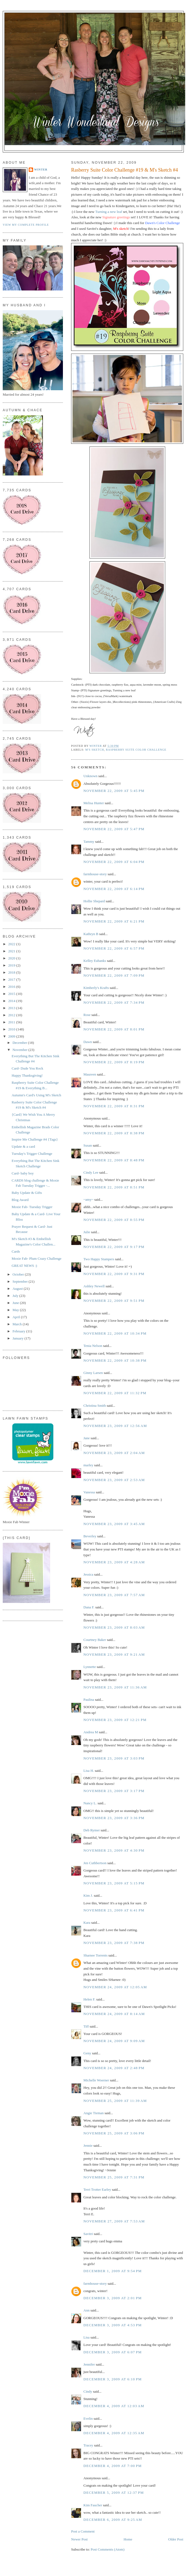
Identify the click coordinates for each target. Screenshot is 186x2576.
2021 (12, 951)
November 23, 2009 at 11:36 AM (115, 1687)
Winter (40, 169)
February (19, 1331)
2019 (12, 965)
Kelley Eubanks (94, 961)
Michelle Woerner (96, 2080)
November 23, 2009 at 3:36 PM (113, 1818)
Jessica (88, 1574)
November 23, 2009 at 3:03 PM (113, 1758)
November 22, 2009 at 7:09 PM (113, 975)
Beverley (89, 1536)
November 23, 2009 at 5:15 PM (113, 1883)
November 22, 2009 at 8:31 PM (113, 1106)
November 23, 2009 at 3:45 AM (114, 1524)
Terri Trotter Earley (97, 2189)
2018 (12, 972)
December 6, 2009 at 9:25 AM (112, 2520)
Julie (86, 1232)
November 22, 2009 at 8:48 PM (113, 1160)
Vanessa (89, 1492)
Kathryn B (90, 934)
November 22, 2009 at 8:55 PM (113, 1220)
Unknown (90, 776)
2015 (12, 994)
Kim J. (88, 1895)
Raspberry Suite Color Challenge (136, 749)
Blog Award (19, 1200)
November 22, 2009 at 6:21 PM (113, 921)
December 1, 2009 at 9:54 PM (112, 2271)
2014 (12, 1001)
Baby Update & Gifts (26, 1193)
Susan (87, 1145)
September (21, 1281)
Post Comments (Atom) (108, 2549)
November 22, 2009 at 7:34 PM (113, 1002)
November (20, 1050)
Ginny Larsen (93, 1373)
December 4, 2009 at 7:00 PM (112, 2466)
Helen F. (89, 1999)
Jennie (87, 2145)
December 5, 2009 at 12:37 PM (113, 2492)
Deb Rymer (91, 1830)
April (17, 1317)
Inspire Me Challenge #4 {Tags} (34, 1139)
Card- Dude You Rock (27, 1068)
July (16, 1296)
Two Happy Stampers (98, 1259)
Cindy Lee (90, 1172)
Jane (86, 1438)
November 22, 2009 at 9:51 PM (113, 1301)
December (20, 1043)
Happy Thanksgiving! (27, 1075)
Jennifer (89, 2364)
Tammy (88, 841)
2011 (12, 1022)
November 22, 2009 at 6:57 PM (113, 948)
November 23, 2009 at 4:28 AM (114, 1562)
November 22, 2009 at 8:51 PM (113, 1187)
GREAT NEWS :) (24, 1266)
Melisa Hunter (93, 803)
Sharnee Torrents (95, 1955)
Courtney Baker (94, 1640)
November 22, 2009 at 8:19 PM (113, 1062)
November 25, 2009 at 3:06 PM (113, 2133)
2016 (12, 987)
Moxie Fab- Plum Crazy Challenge (36, 1258)
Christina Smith (94, 1405)
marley (88, 1465)
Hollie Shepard (94, 901)
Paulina (88, 1699)
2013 (12, 1008)
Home (128, 2539)
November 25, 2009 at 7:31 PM (113, 2177)
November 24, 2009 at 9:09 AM (114, 2041)
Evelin (88, 2418)
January (19, 1338)
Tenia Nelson (92, 1346)
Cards (15, 1251)
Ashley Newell (94, 1286)
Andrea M (90, 1732)
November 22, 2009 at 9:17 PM (113, 1247)
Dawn (87, 1042)
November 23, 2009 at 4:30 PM (113, 1850)
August (18, 1288)
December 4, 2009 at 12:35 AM (113, 2433)
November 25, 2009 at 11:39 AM (115, 2101)
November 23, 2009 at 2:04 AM (114, 1453)
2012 (12, 1015)
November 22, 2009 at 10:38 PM (115, 1360)
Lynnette (89, 1667)
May (16, 1310)
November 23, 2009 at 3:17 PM (113, 1791)
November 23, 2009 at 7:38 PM (113, 1943)
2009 (12, 1036)
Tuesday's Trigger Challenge (31, 1154)
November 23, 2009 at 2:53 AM (114, 1480)
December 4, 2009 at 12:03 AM (113, 2406)
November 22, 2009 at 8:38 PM (113, 1133)
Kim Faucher (92, 2505)
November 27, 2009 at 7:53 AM (114, 2221)
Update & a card (23, 1146)
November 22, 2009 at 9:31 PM (113, 1274)
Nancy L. (90, 1803)
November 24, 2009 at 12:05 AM (115, 1987)
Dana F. (88, 1607)
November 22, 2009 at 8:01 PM (113, 1029)
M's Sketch (94, 749)
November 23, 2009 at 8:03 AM (114, 1627)
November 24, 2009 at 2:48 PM (113, 2068)
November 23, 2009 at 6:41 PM (113, 1910)
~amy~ (88, 1199)
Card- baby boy (22, 1173)
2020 (12, 958)
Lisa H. (88, 1771)
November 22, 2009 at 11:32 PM (114, 1393)
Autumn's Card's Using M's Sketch (36, 1095)
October (19, 1274)
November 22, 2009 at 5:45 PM (113, 791)
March (18, 1324)
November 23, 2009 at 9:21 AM (114, 1654)
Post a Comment (83, 2531)
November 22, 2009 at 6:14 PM (113, 889)
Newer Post (79, 2539)
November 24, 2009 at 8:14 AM (114, 2014)
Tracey (88, 2445)
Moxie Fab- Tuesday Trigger (31, 1207)
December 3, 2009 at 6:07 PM (112, 2352)
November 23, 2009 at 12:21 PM (115, 1720)
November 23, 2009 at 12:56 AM (115, 1426)
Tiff (86, 2026)
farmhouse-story (95, 874)
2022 (12, 944)
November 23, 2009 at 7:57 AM (114, 1595)
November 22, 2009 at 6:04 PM (113, 862)
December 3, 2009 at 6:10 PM (112, 2379)
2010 (12, 1029)
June (16, 1303)
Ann (86, 2310)
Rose (87, 1015)
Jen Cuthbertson (94, 1863)
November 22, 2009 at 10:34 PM (115, 1333)
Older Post (175, 2539)
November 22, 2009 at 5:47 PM (113, 829)
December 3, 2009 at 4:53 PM (112, 2325)
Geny (87, 2053)
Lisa (86, 2337)
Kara (86, 1922)
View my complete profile (26, 224)
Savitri (88, 2234)
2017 (12, 979)
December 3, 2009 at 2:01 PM (112, 2298)
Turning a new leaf (109, 212)
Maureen (89, 1074)
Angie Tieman (93, 2113)
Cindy (87, 2391)
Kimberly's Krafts (96, 988)
